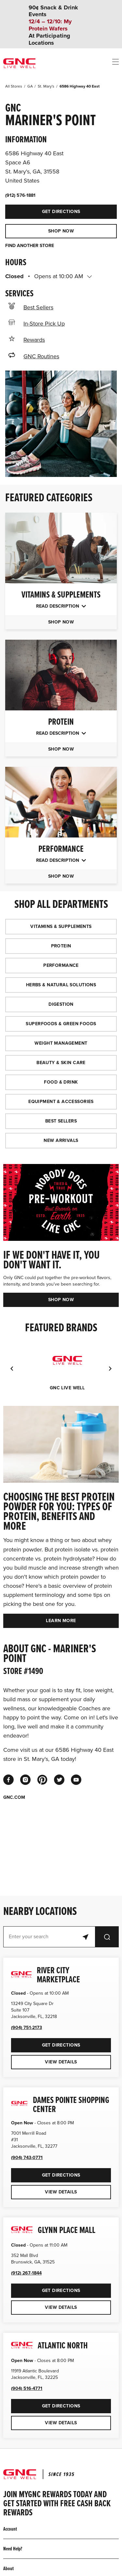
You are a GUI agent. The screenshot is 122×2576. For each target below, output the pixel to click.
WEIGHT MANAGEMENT (60, 1043)
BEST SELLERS (61, 1121)
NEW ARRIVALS (61, 1140)
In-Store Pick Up (44, 323)
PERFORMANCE (61, 965)
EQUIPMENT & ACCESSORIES (61, 1101)
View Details (61, 2062)
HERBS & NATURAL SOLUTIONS (61, 985)
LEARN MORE (61, 1620)
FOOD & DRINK (61, 1082)
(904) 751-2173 (26, 2027)
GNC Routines (41, 356)
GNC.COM (14, 1797)
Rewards (34, 339)
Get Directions (42, 209)
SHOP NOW (61, 231)
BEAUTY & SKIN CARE (61, 1062)
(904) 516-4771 (26, 2388)
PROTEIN (61, 946)
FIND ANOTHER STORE (29, 245)
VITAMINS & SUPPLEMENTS (60, 926)
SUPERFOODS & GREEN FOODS (61, 1024)
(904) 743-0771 (27, 2157)
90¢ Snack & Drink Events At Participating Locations (53, 25)
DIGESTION (61, 1004)
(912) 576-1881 (20, 195)
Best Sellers (38, 307)
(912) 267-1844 (26, 2273)
